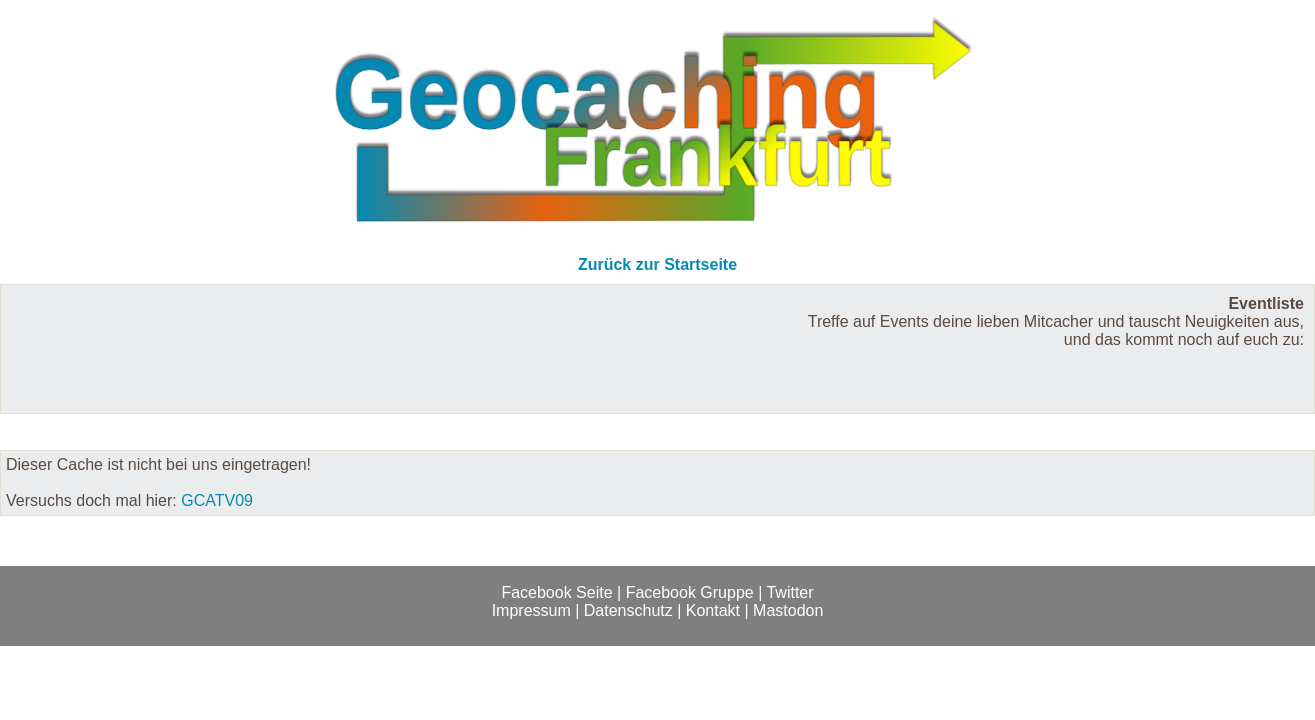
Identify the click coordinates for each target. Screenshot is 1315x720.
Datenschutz (628, 610)
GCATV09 (217, 500)
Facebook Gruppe (690, 592)
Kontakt (713, 610)
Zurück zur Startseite (657, 264)
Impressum (531, 610)
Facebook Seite (556, 592)
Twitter (789, 592)
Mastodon (788, 610)
